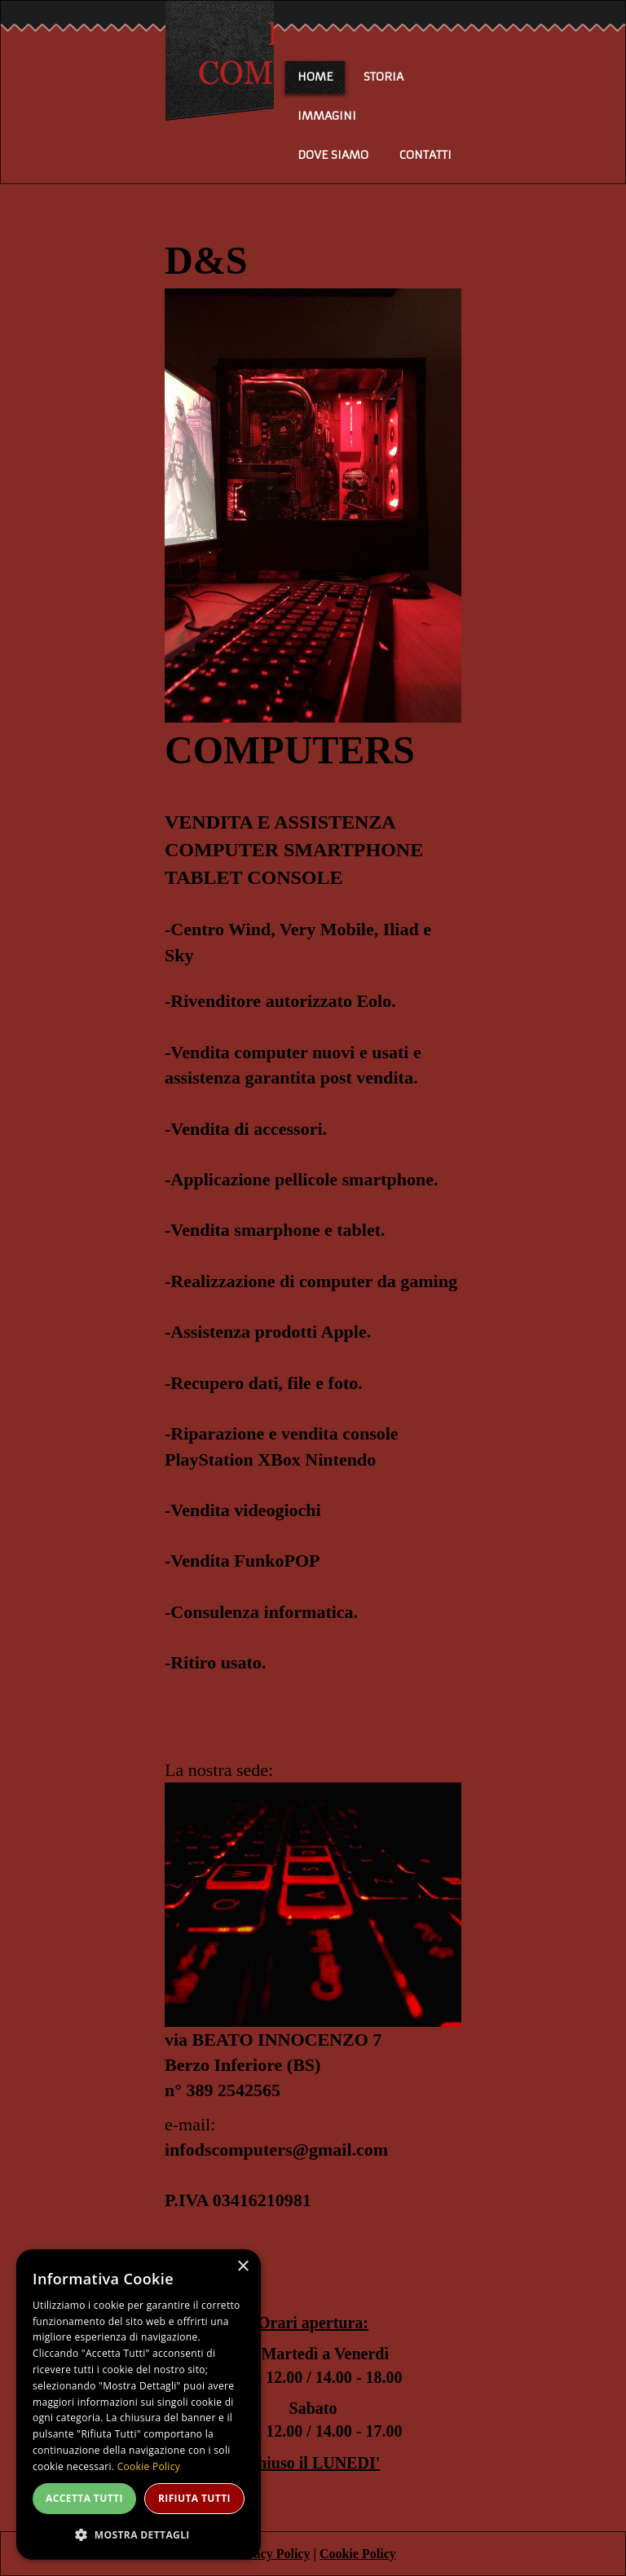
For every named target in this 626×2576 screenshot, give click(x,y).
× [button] (242, 2267)
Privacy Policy (270, 2554)
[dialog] (138, 2404)
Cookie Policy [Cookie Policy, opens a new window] (148, 2466)
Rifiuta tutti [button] (194, 2498)
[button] (139, 2534)
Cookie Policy (358, 2554)
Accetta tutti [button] (84, 2498)
